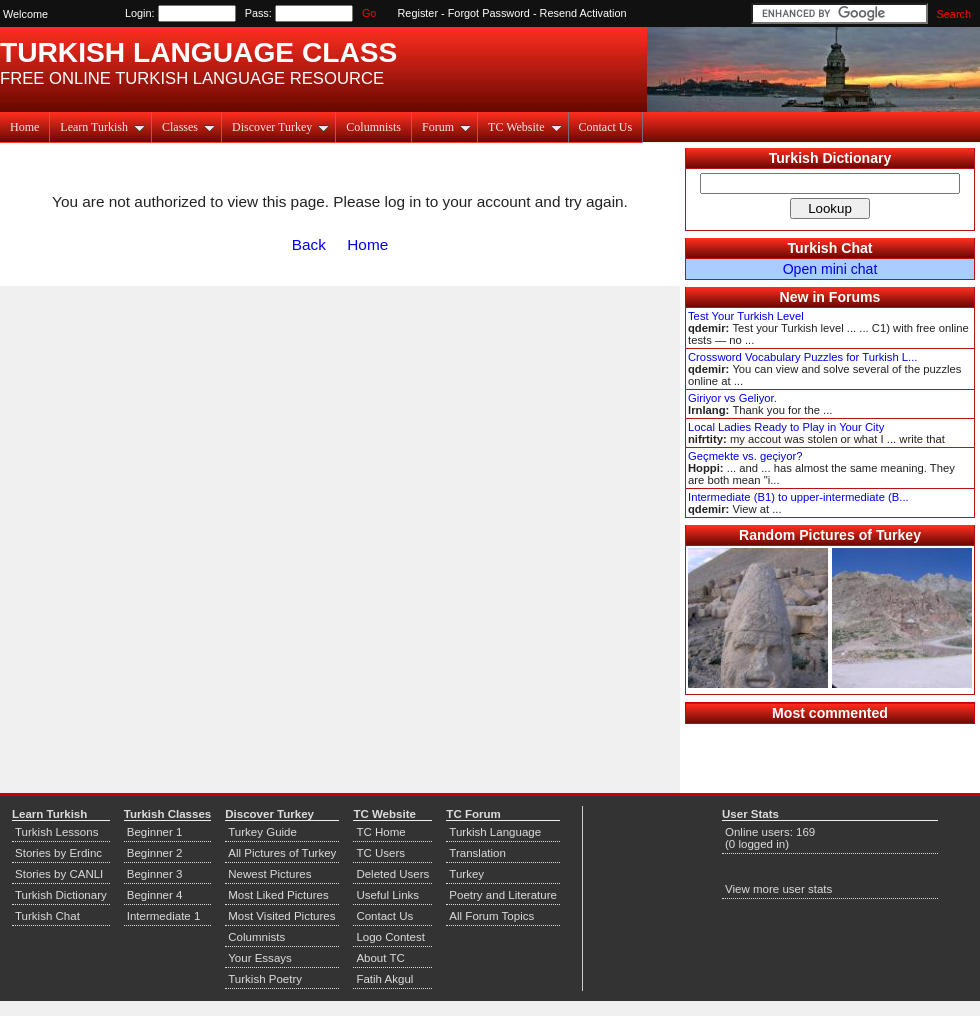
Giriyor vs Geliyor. (732, 398)
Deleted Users (392, 874)
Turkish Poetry (265, 979)
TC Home (380, 832)
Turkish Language (495, 832)
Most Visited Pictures (281, 916)
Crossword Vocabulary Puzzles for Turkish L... (802, 357)
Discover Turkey (280, 127)
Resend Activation (583, 13)
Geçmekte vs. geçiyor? (745, 456)
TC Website (524, 127)
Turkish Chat (830, 248)
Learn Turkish (102, 127)
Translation (477, 853)
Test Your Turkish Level (746, 316)
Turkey (466, 874)
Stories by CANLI (59, 874)
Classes (188, 127)
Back (309, 244)
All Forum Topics (491, 916)
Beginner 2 (155, 853)
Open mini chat (830, 269)
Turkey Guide (262, 832)
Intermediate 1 (164, 916)
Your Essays (260, 958)
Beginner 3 (155, 874)
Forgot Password (489, 13)
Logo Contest (390, 937)
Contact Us (606, 127)
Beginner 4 (155, 895)
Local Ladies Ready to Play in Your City (786, 427)
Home (24, 127)
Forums (855, 297)
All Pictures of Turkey (282, 853)
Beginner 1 (155, 832)
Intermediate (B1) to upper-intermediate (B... (798, 497)
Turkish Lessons (56, 832)
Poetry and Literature (503, 895)
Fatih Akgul (384, 979)
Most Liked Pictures (278, 895)
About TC (380, 958)
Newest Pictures (269, 874)
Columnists (373, 127)
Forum (446, 127)
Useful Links (387, 895)
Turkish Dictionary (830, 158)
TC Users (380, 853)
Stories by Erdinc (58, 853)
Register (418, 13)
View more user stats (778, 889)
